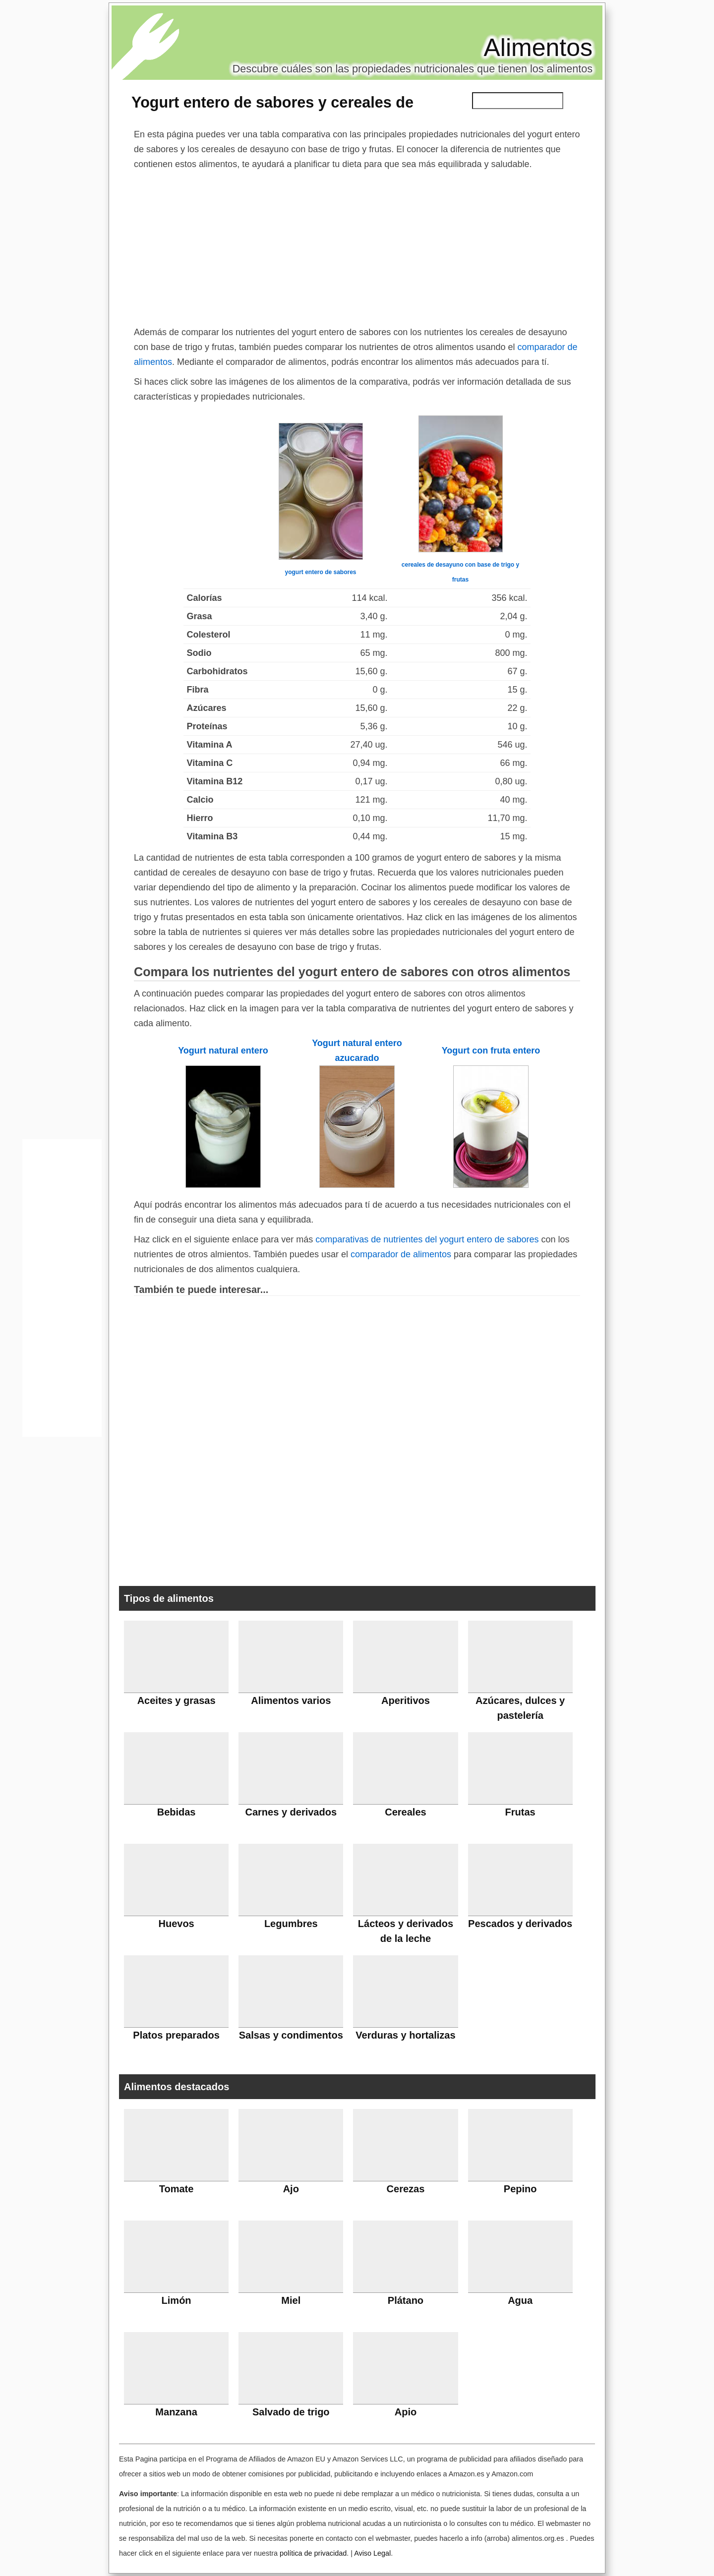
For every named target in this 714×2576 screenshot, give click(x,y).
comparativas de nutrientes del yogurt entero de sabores (426, 1239)
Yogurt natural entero (223, 1050)
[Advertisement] (357, 245)
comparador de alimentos (401, 1254)
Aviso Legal (372, 2553)
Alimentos (538, 47)
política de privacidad (313, 2553)
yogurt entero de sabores (320, 572)
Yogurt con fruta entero (491, 1050)
